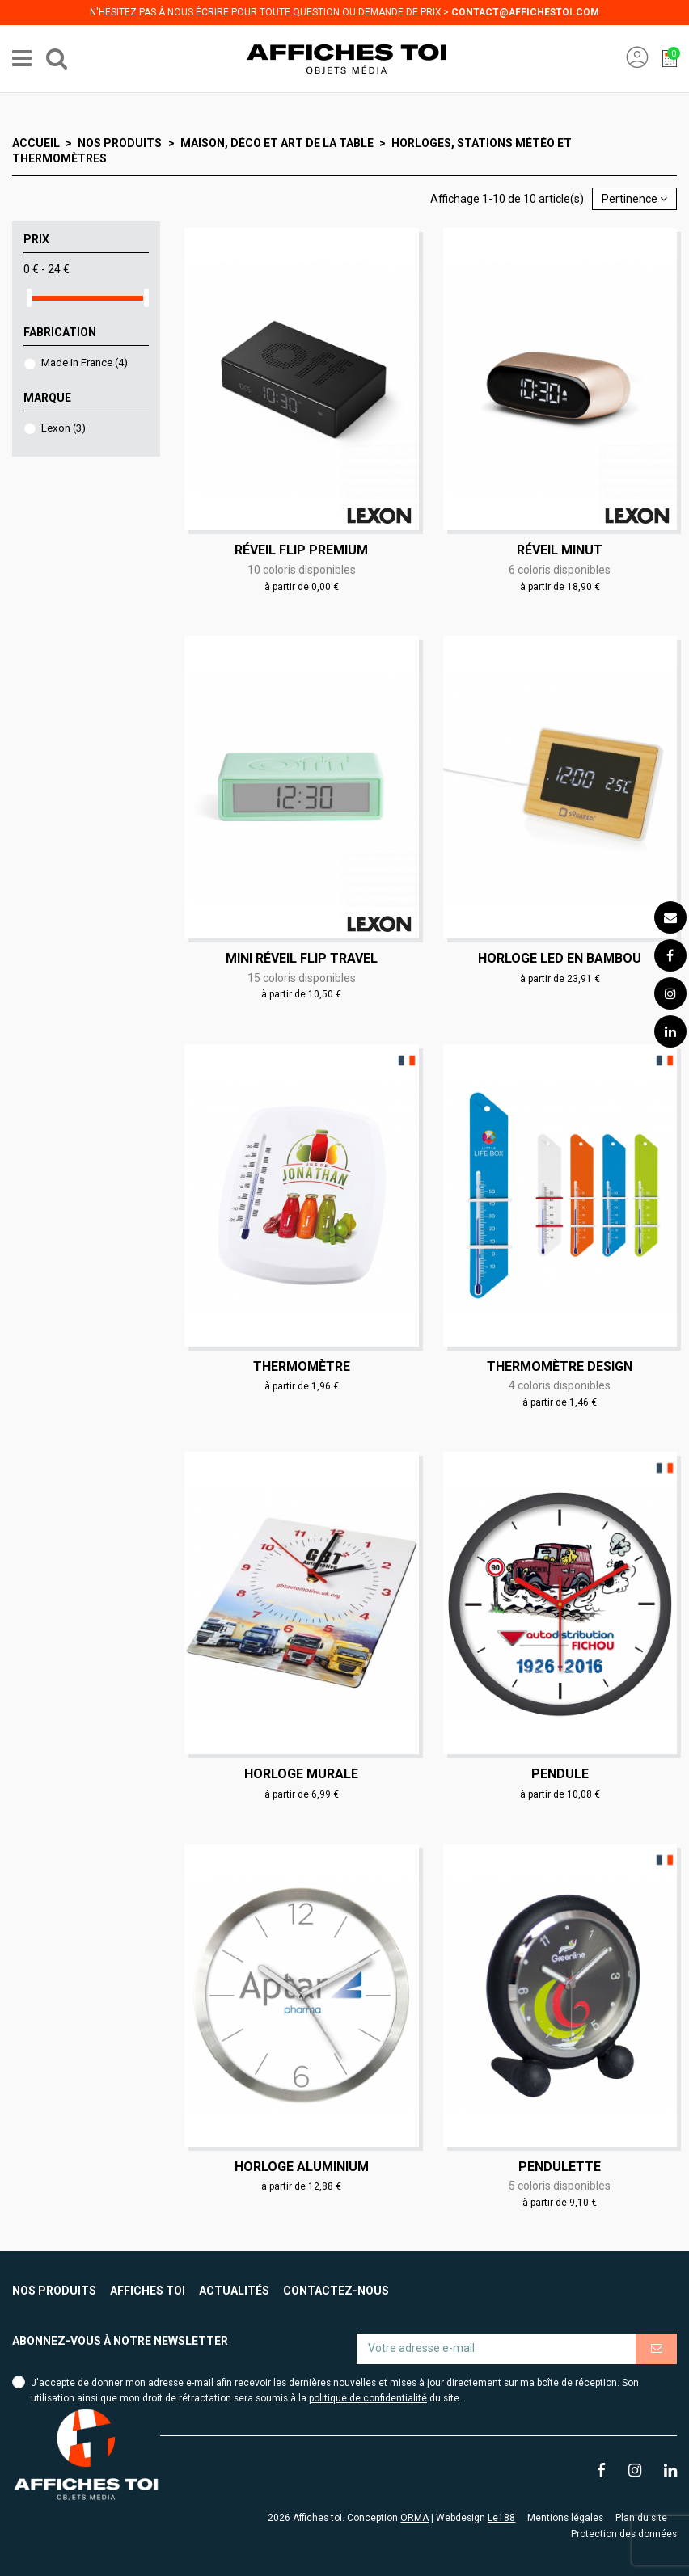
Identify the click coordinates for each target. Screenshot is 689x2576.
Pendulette (559, 2166)
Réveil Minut (559, 550)
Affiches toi (147, 2290)
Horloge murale (301, 1773)
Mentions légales (565, 2517)
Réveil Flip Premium (301, 550)
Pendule (560, 1773)
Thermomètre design (559, 1366)
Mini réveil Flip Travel (302, 958)
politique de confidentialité (368, 2398)
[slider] (29, 298)
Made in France (84, 362)
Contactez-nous (336, 2290)
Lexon (63, 428)
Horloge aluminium (302, 2166)
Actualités (234, 2290)
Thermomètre (301, 1366)
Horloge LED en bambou (559, 958)
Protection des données (624, 2534)
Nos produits (54, 2290)
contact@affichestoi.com (525, 12)
